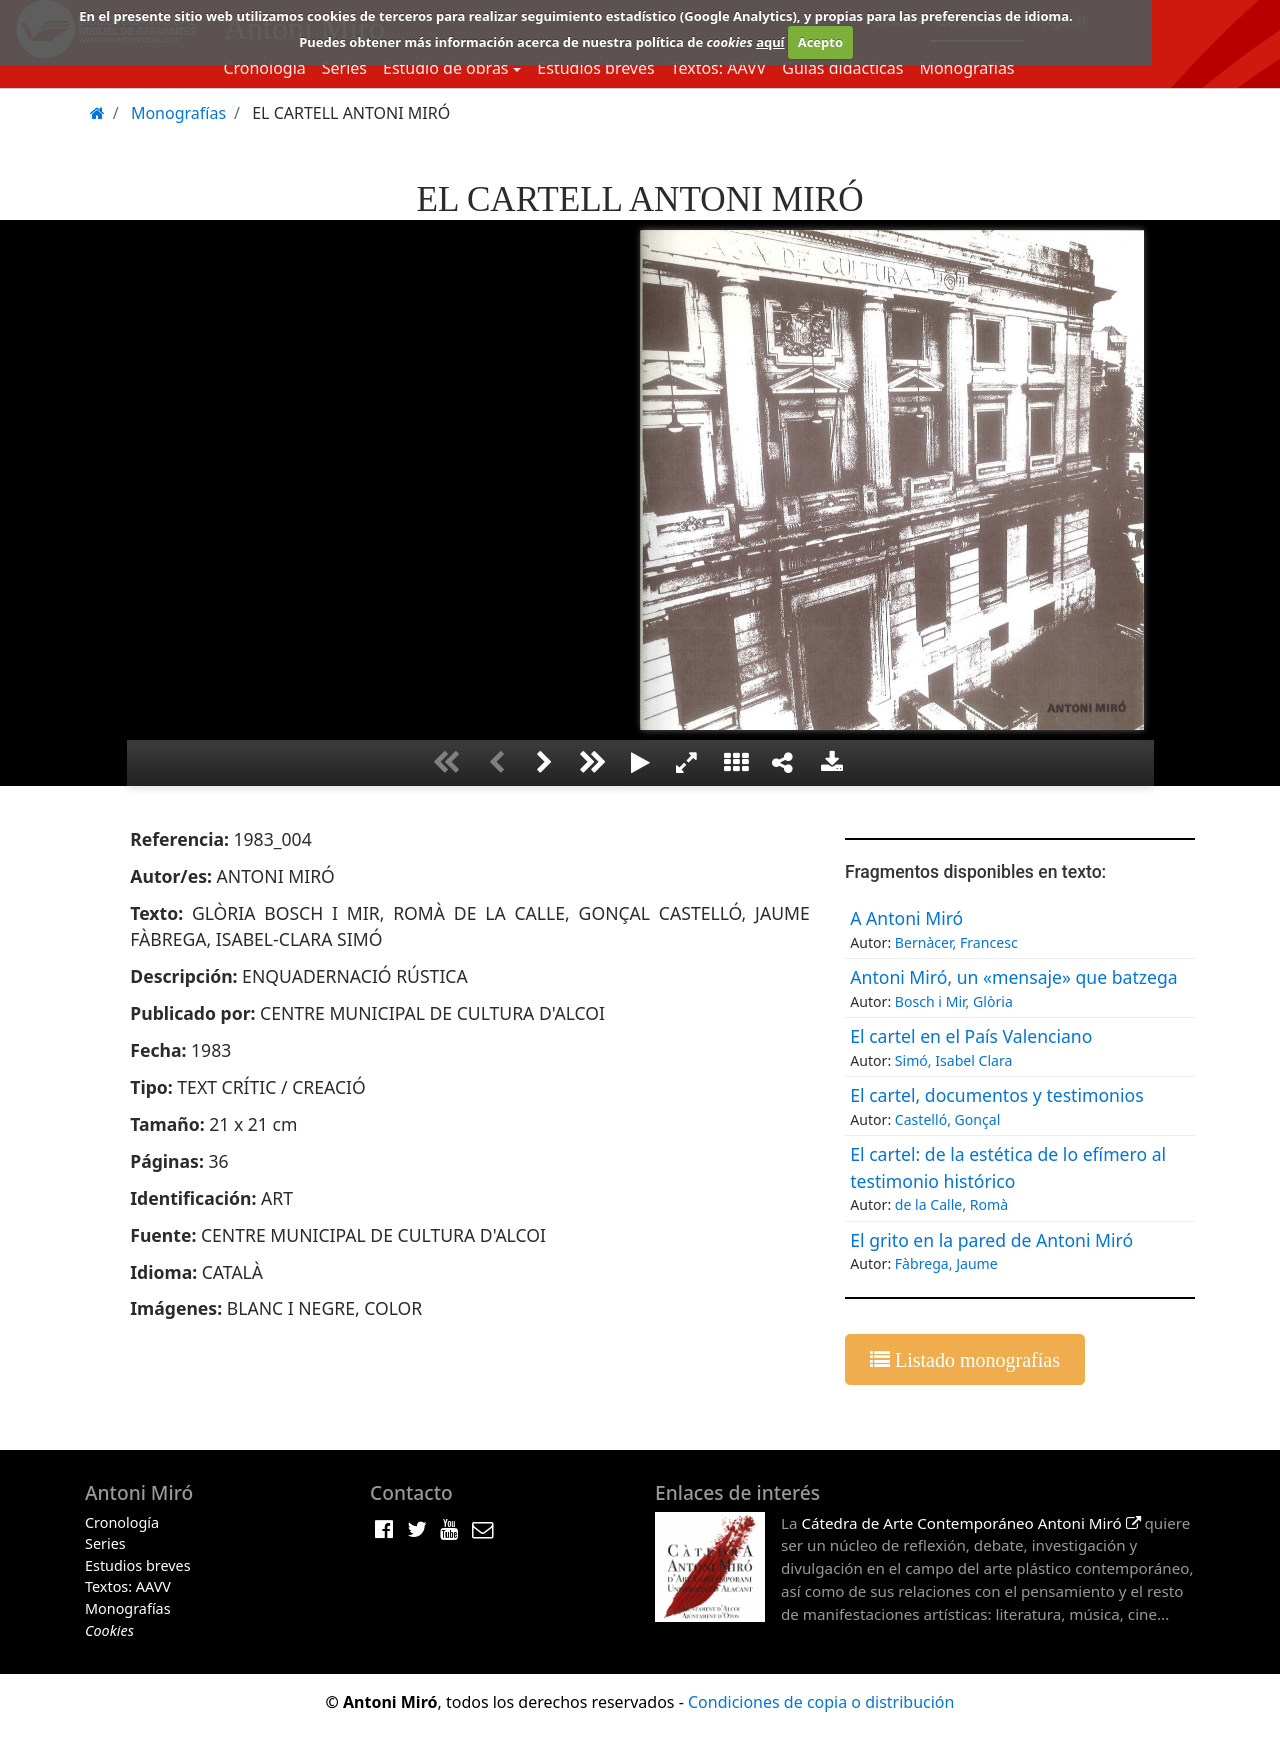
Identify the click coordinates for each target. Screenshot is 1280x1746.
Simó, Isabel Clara (954, 1060)
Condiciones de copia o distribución (821, 1702)
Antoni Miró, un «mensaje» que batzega (1013, 977)
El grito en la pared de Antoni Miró (991, 1240)
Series (344, 68)
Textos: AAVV (719, 68)
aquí (770, 42)
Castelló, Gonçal (948, 1119)
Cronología (264, 68)
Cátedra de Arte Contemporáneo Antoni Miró (970, 1523)
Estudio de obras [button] (446, 68)
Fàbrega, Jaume (946, 1263)
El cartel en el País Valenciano (971, 1036)
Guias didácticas (842, 68)
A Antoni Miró (906, 918)
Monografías (966, 68)
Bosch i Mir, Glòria (954, 1001)
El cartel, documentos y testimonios (996, 1095)
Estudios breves (595, 68)
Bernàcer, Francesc (956, 942)
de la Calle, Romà (951, 1204)
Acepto (820, 42)
